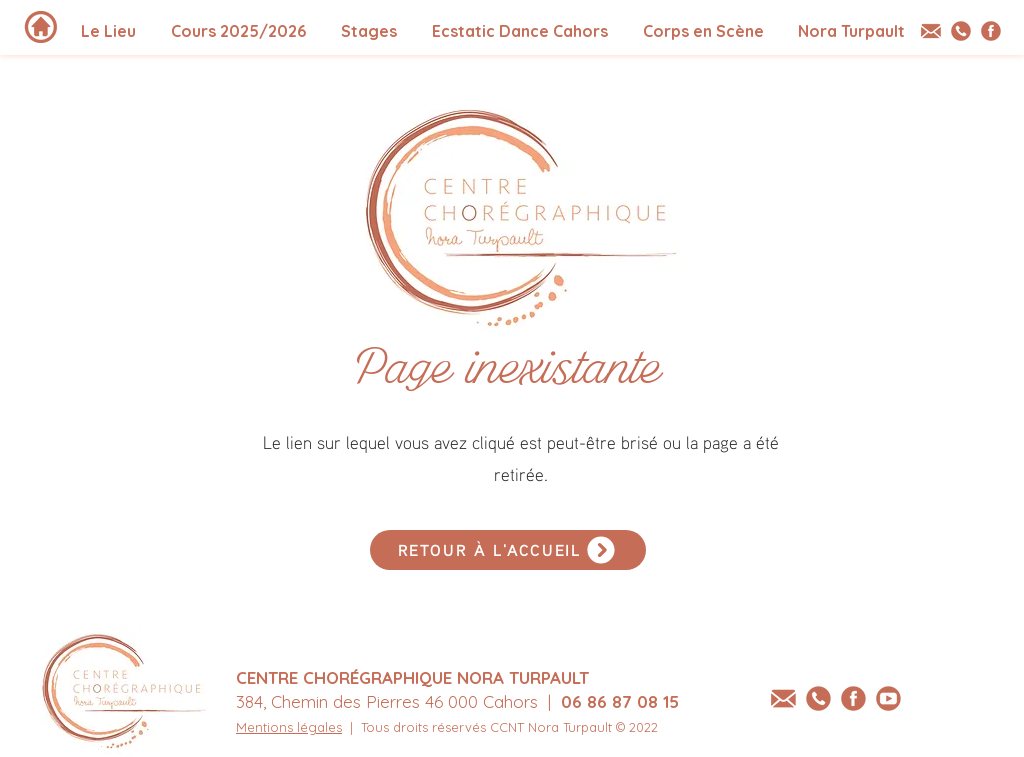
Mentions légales (289, 727)
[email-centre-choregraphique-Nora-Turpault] (931, 31)
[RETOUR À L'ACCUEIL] (508, 550)
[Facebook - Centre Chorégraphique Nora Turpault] (991, 31)
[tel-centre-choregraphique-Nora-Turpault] (961, 31)
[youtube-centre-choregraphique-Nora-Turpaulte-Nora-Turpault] (888, 698)
